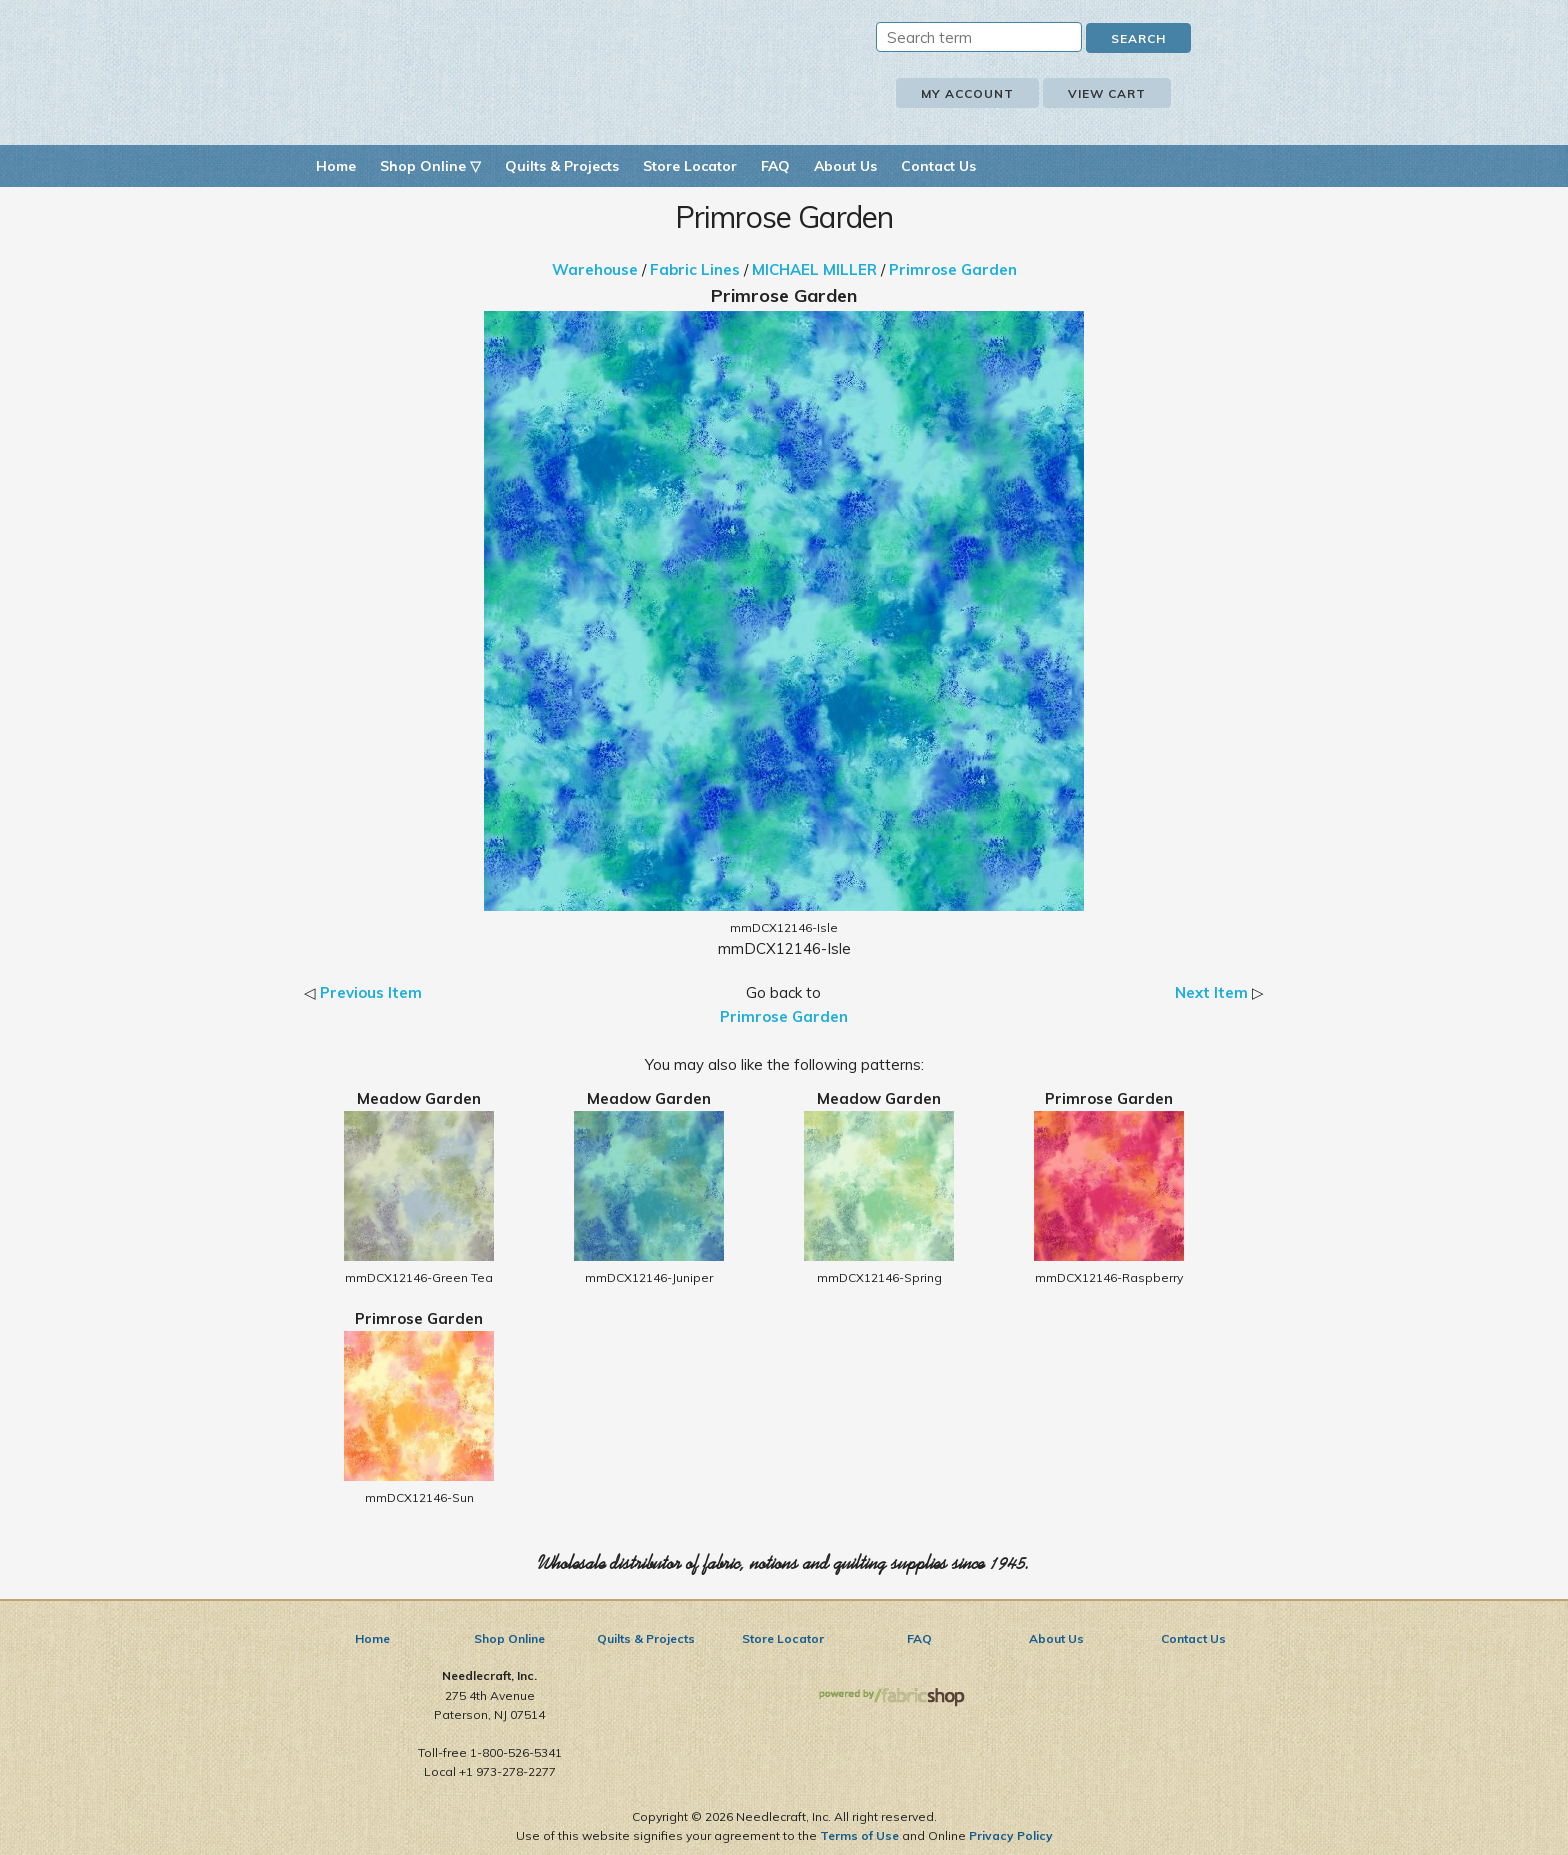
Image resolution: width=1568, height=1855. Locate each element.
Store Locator (690, 166)
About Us (845, 166)
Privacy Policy (1011, 1835)
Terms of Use (859, 1835)
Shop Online (509, 1638)
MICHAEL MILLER (814, 269)
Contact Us (938, 166)
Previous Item (371, 992)
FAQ (775, 166)
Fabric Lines (695, 269)
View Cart (1107, 93)
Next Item (1211, 992)
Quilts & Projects (562, 166)
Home (336, 166)
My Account (967, 93)
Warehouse (595, 269)
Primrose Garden (953, 269)
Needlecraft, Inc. (534, 68)
